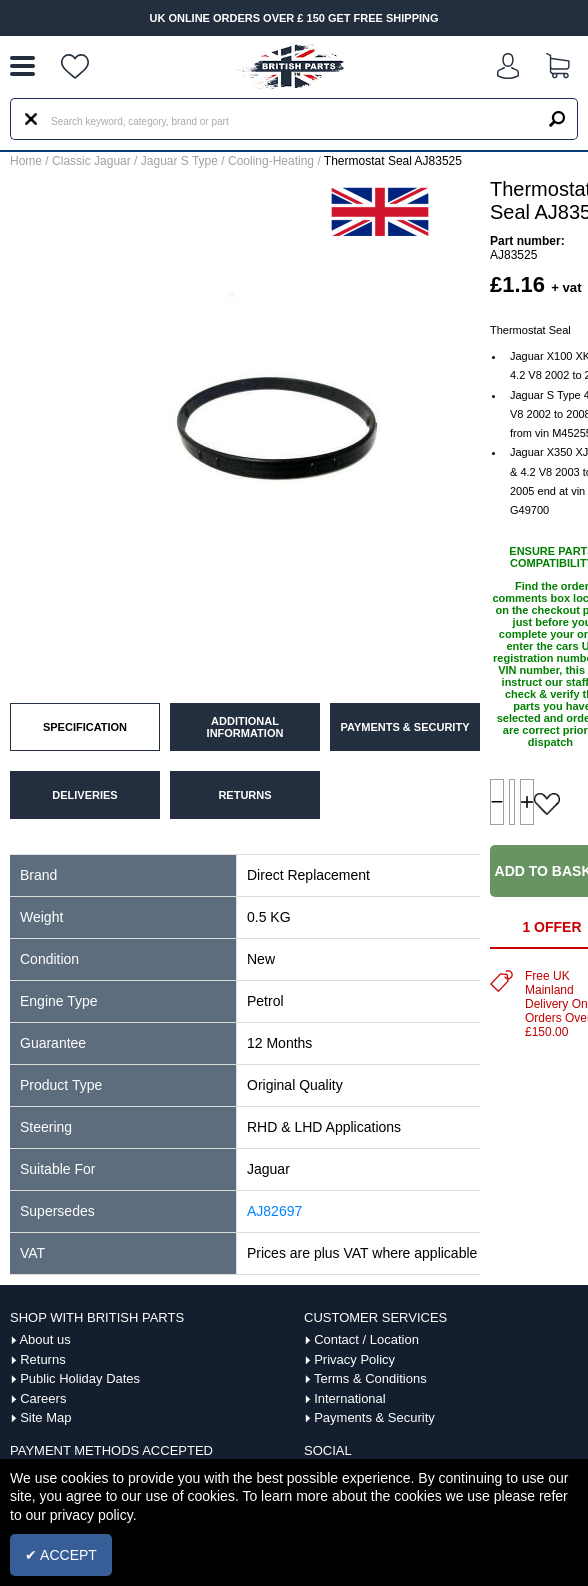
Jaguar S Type (179, 161)
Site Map (45, 1417)
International (350, 1398)
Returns (43, 1359)
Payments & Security (374, 1417)
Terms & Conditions (370, 1378)
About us (44, 1339)
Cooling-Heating (271, 161)
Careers (43, 1398)
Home (26, 161)
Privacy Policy (354, 1359)
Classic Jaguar (91, 161)
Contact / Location (366, 1339)
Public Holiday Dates (80, 1378)
